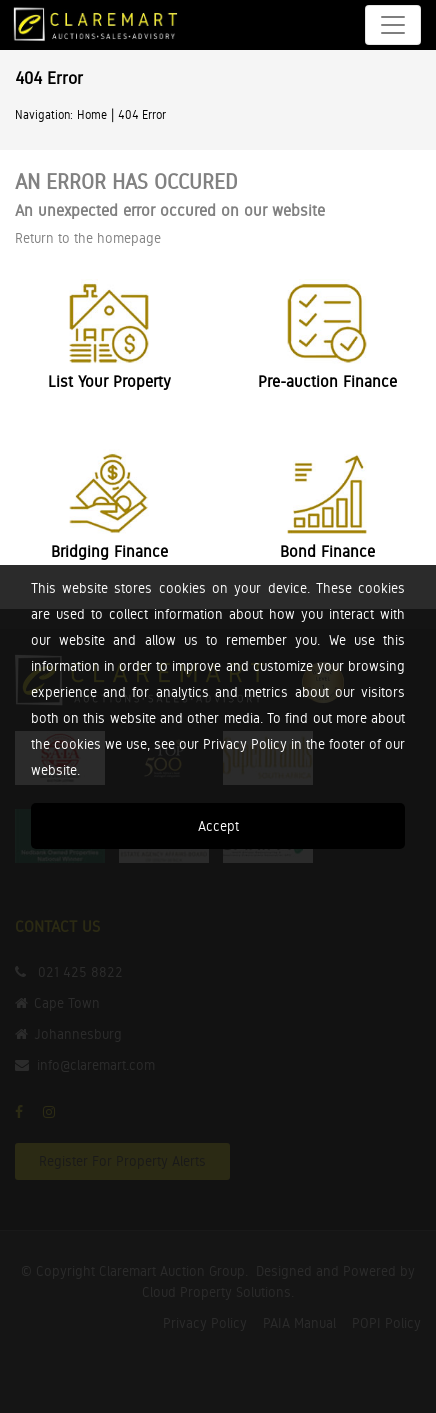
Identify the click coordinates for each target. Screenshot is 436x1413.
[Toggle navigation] (393, 25)
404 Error (142, 115)
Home (92, 115)
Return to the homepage (88, 238)
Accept (218, 826)
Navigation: (44, 115)
